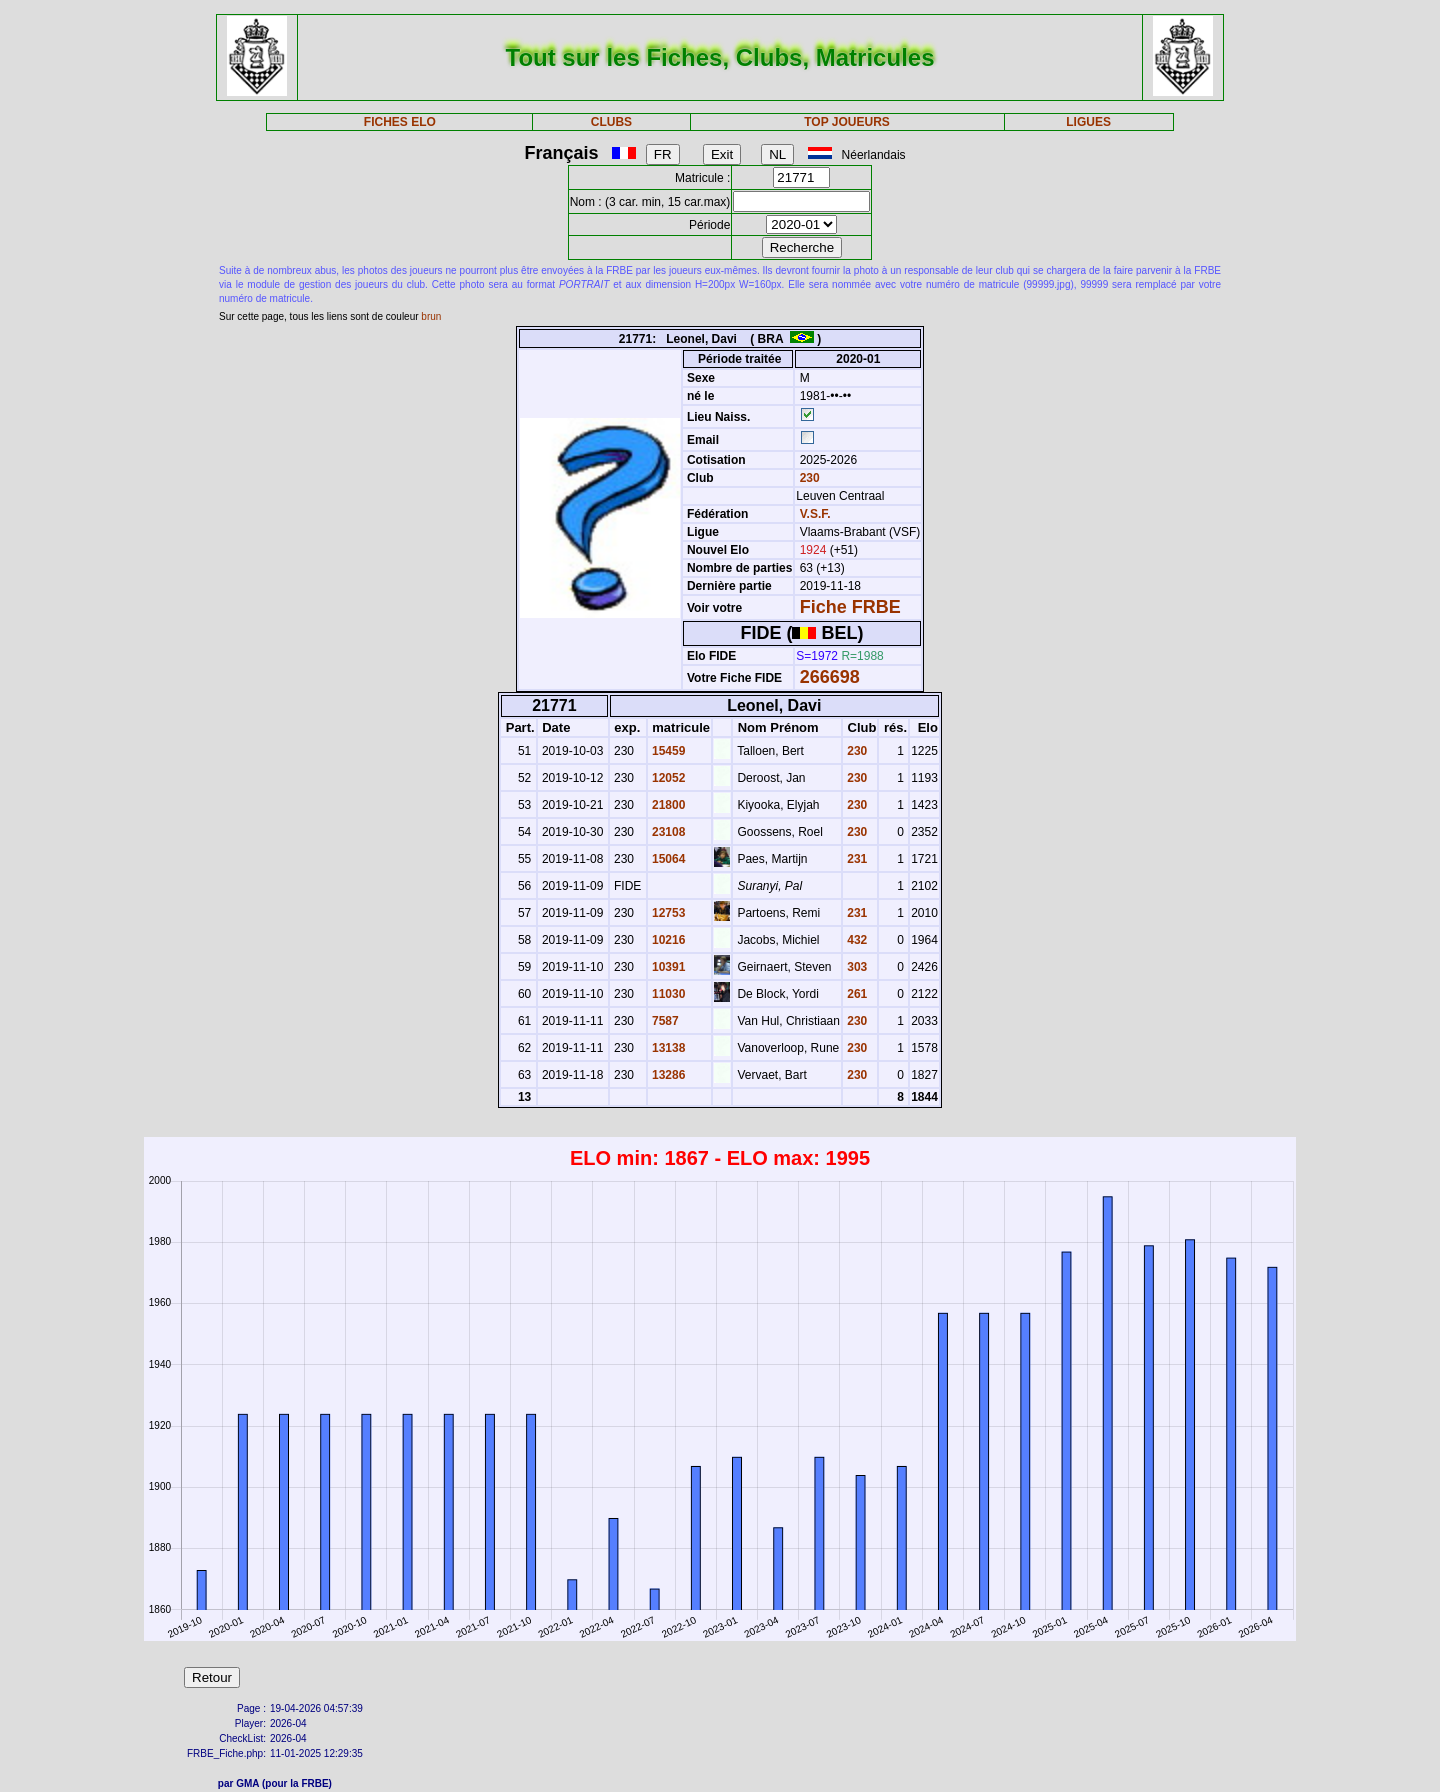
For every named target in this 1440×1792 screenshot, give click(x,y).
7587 (664, 1021)
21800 (667, 805)
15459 (667, 751)
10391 (667, 967)
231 (855, 859)
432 (855, 940)
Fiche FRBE (850, 607)
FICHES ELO (400, 122)
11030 (667, 994)
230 (807, 478)
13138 (667, 1048)
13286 (667, 1075)
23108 (667, 832)
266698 (830, 677)
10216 (667, 940)
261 (855, 994)
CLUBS (611, 122)
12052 (667, 778)
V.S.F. (815, 514)
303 (855, 967)
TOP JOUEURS (847, 122)
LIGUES (1088, 122)
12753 (667, 913)
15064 (667, 859)
